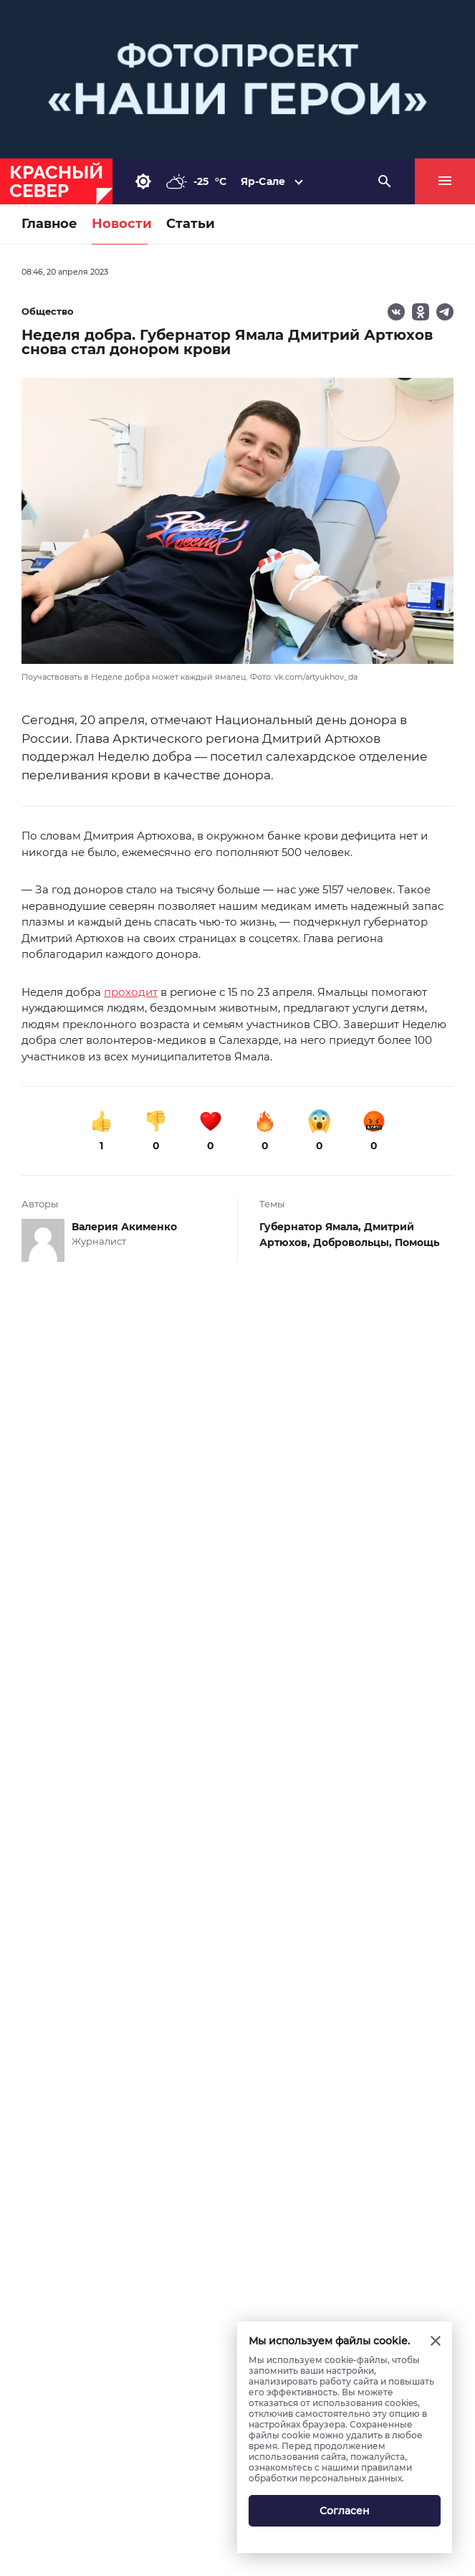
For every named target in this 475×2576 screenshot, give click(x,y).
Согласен (345, 2510)
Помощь (417, 1242)
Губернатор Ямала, (311, 1226)
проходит (131, 992)
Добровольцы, (354, 1242)
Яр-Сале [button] (263, 181)
